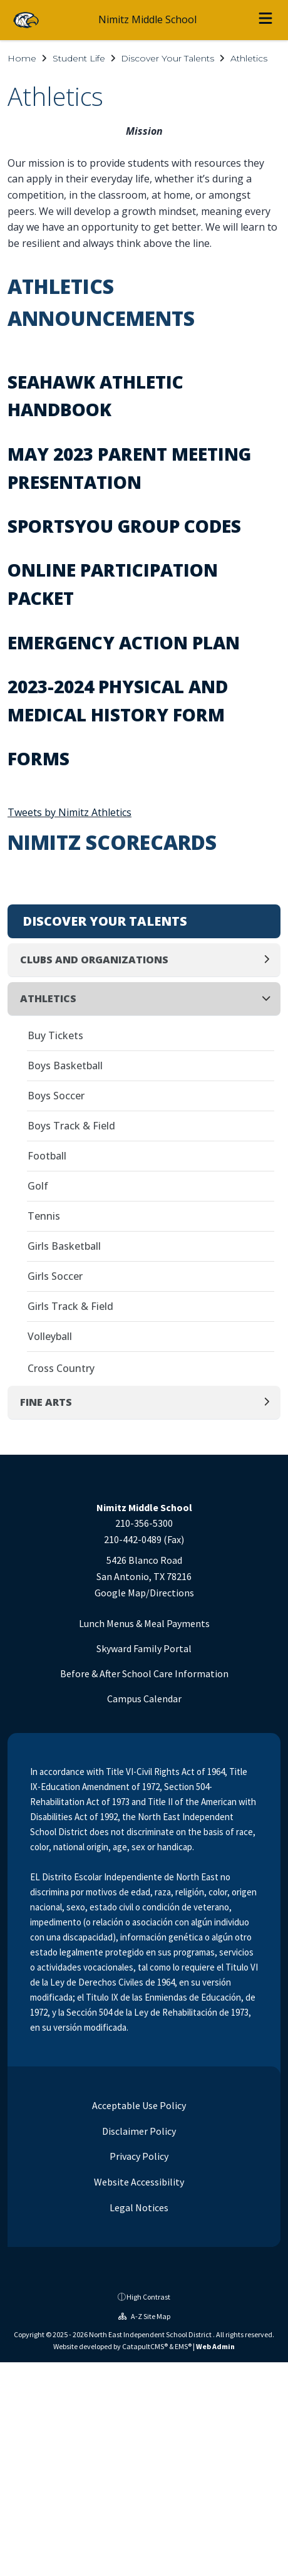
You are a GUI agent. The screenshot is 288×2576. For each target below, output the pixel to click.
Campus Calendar (144, 1698)
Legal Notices (138, 2207)
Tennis (44, 1216)
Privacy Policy (138, 2156)
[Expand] (270, 960)
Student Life (79, 58)
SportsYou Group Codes (124, 526)
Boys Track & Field (71, 1126)
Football (47, 1156)
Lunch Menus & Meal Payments (144, 1623)
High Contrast (148, 2296)
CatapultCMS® (145, 2346)
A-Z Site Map (144, 2316)
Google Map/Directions (144, 1592)
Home (22, 58)
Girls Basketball (64, 1246)
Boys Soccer (56, 1095)
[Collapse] (269, 998)
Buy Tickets (55, 1035)
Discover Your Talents (167, 58)
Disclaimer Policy (138, 2131)
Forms (38, 758)
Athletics (248, 58)
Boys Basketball (65, 1065)
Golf (38, 1186)
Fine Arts (46, 1402)
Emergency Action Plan (124, 642)
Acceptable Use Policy (138, 2105)
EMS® (183, 2346)
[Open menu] (265, 20)
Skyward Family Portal (144, 1648)
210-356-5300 (144, 1523)
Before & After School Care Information (144, 1673)
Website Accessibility (138, 2181)
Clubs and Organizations (94, 959)
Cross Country (61, 1368)
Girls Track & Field (70, 1306)
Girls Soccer (55, 1276)
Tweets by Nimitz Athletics (69, 812)
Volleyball (50, 1336)
